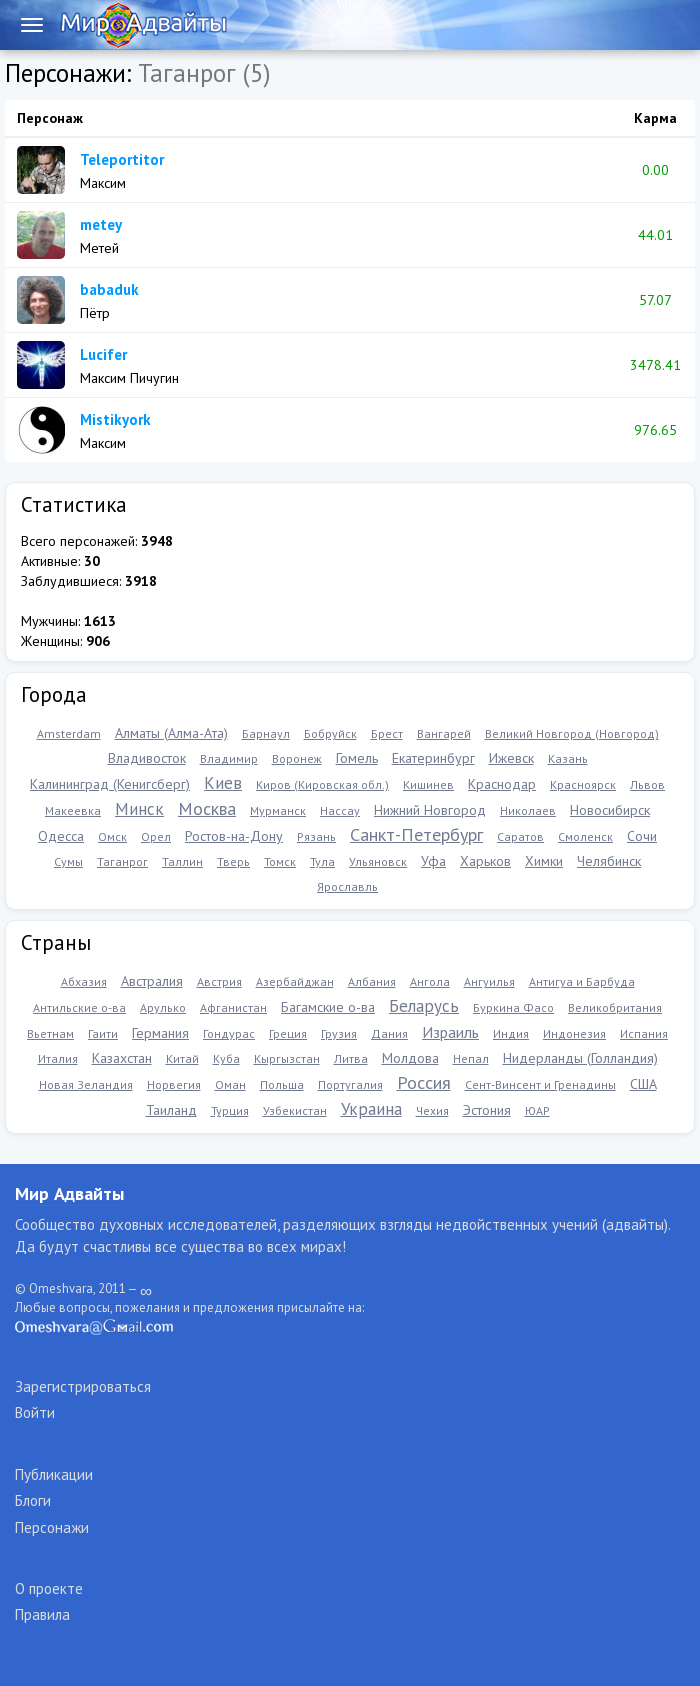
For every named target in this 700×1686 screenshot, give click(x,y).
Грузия (339, 1033)
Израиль (450, 1032)
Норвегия (174, 1084)
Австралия (152, 981)
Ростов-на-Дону (234, 836)
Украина (371, 1109)
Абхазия (84, 981)
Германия (160, 1033)
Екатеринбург (433, 758)
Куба (226, 1058)
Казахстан (122, 1058)
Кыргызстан (287, 1058)
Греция (288, 1033)
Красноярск (583, 784)
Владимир (229, 758)
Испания (644, 1033)
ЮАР (537, 1110)
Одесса (61, 836)
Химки (544, 861)
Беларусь (424, 1006)
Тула (322, 861)
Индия (511, 1033)
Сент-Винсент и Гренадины (540, 1084)
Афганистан (233, 1007)
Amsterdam (69, 733)
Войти (35, 1412)
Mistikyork (115, 419)
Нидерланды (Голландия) (580, 1058)
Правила (42, 1614)
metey (101, 224)
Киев (223, 783)
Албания (372, 981)
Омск (112, 836)
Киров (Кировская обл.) (322, 784)
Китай (182, 1058)
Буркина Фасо (513, 1007)
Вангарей (444, 733)
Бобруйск (330, 733)
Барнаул (266, 733)
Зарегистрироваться (83, 1386)
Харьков (485, 861)
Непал (471, 1058)
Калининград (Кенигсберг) (110, 784)
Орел (156, 836)
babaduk (109, 289)
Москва (207, 808)
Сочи (642, 836)
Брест (387, 733)
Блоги (33, 1500)
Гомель (357, 758)
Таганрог (122, 861)
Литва (351, 1058)
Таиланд (171, 1110)
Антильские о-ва (79, 1007)
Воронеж (297, 758)
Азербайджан (295, 981)
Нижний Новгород (430, 810)
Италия (58, 1058)
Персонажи (52, 1527)
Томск (280, 861)
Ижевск (511, 758)
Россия (424, 1082)
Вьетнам (50, 1033)
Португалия (350, 1084)
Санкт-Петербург (416, 834)
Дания (389, 1033)
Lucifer (103, 354)
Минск (139, 809)
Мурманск (278, 810)
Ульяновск (378, 861)
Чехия (432, 1110)
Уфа (433, 861)
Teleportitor (122, 159)
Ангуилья (489, 981)
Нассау (340, 810)
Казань (568, 758)
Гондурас (229, 1033)
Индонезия (574, 1033)
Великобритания (615, 1007)
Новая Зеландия (86, 1084)
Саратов (520, 836)
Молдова (410, 1058)
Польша (282, 1084)
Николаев (528, 810)
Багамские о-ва (328, 1007)
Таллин (182, 861)
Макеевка (73, 810)
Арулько (163, 1007)
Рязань (316, 836)
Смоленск (585, 836)
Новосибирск (610, 810)
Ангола (430, 981)
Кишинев (428, 784)
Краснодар (502, 784)
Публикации (54, 1474)
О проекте (49, 1588)
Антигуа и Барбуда (582, 981)
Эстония (487, 1110)
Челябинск (609, 861)
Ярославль (347, 886)
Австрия (219, 981)
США (643, 1084)
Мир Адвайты (69, 1193)
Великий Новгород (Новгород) (572, 733)
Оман (230, 1084)
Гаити (103, 1033)
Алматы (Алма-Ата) (171, 733)
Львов (647, 784)
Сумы (68, 861)
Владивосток (147, 758)
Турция (230, 1110)
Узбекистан (295, 1110)
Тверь (233, 861)
